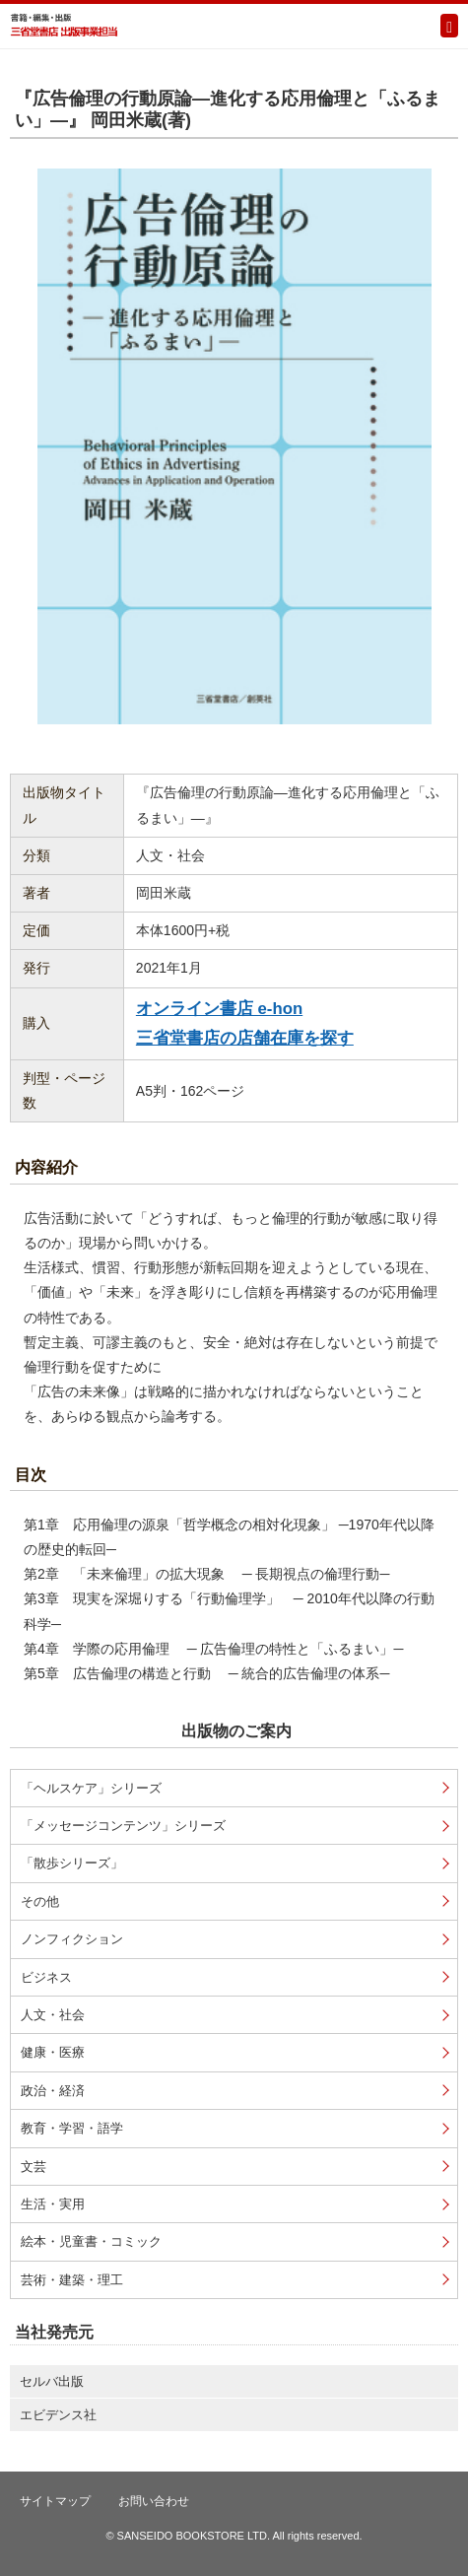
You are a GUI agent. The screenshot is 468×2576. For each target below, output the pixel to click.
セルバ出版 (52, 2381)
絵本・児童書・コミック (91, 2241)
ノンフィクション (72, 1939)
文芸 (33, 2166)
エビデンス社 (58, 2414)
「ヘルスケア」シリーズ (91, 1788)
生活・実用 (53, 2204)
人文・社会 (53, 2014)
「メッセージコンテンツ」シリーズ (123, 1825)
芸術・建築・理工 (72, 2279)
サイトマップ (55, 2501)
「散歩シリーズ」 (72, 1863)
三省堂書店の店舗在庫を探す (245, 1038)
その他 (40, 1901)
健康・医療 (53, 2052)
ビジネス (46, 1977)
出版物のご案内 (236, 1731)
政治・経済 (53, 2090)
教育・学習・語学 (72, 2128)
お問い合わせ (153, 2501)
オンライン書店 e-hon (219, 1008)
